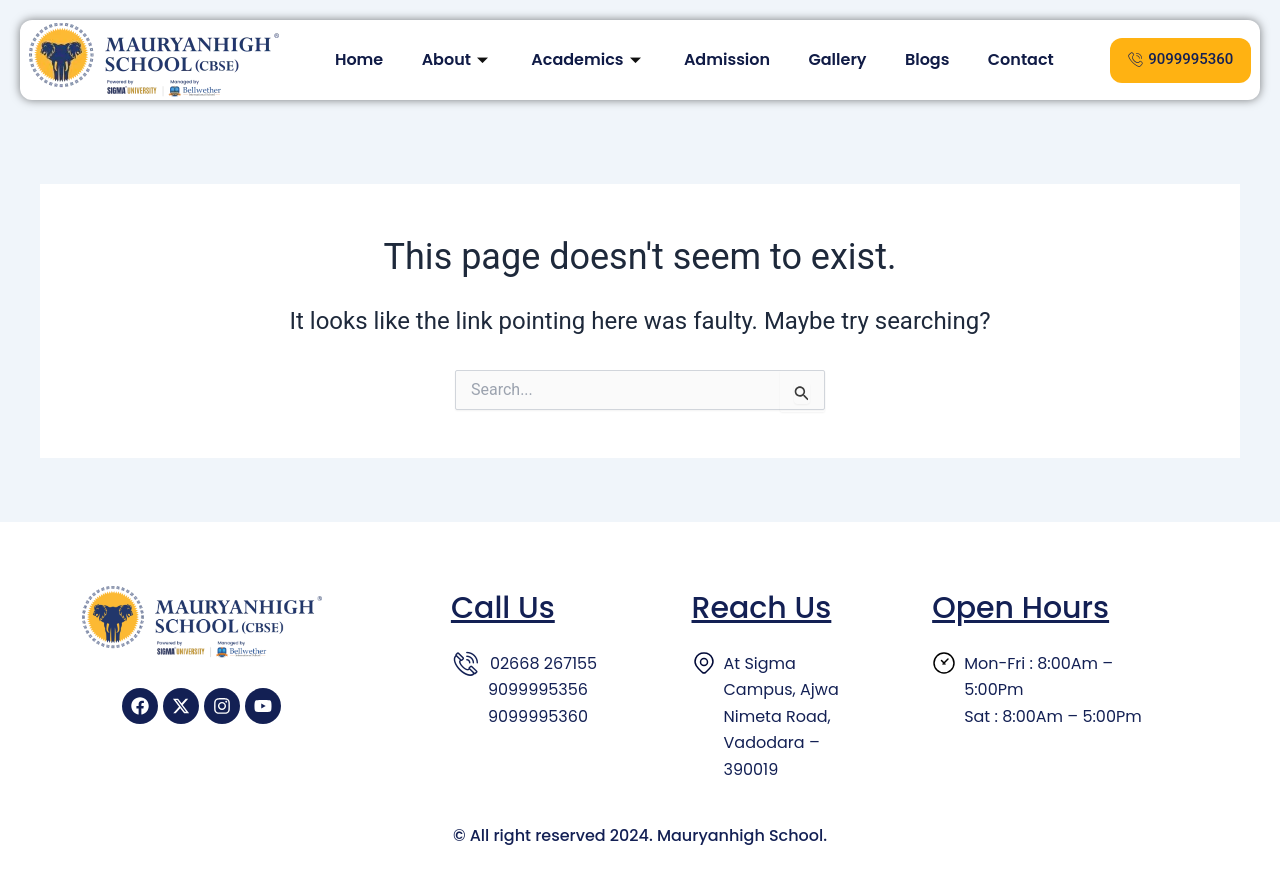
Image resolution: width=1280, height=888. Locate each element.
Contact (1026, 59)
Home (354, 59)
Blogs (930, 59)
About (453, 59)
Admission (727, 59)
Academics (587, 59)
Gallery (839, 59)
